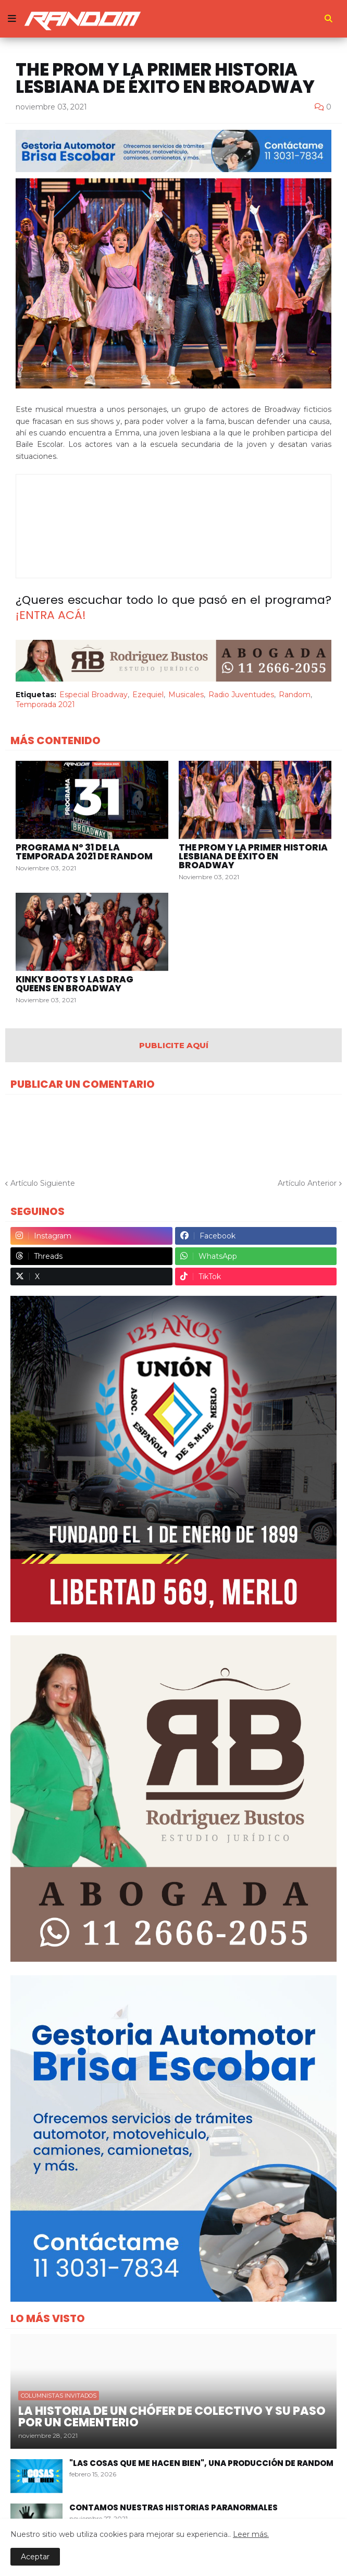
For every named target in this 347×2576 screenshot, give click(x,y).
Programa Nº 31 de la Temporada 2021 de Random (84, 852)
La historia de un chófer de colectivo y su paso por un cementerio (172, 2416)
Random (295, 694)
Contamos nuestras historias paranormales (173, 2507)
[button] (12, 19)
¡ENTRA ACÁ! (51, 615)
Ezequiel (148, 694)
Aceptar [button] (35, 2556)
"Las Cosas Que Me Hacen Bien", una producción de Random (201, 2463)
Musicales (186, 694)
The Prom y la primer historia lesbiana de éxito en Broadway (253, 856)
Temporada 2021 (45, 704)
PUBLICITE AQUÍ (173, 1045)
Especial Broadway (93, 694)
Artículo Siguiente (42, 1183)
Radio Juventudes (241, 694)
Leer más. (251, 2534)
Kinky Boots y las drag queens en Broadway (74, 984)
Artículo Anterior (307, 1183)
